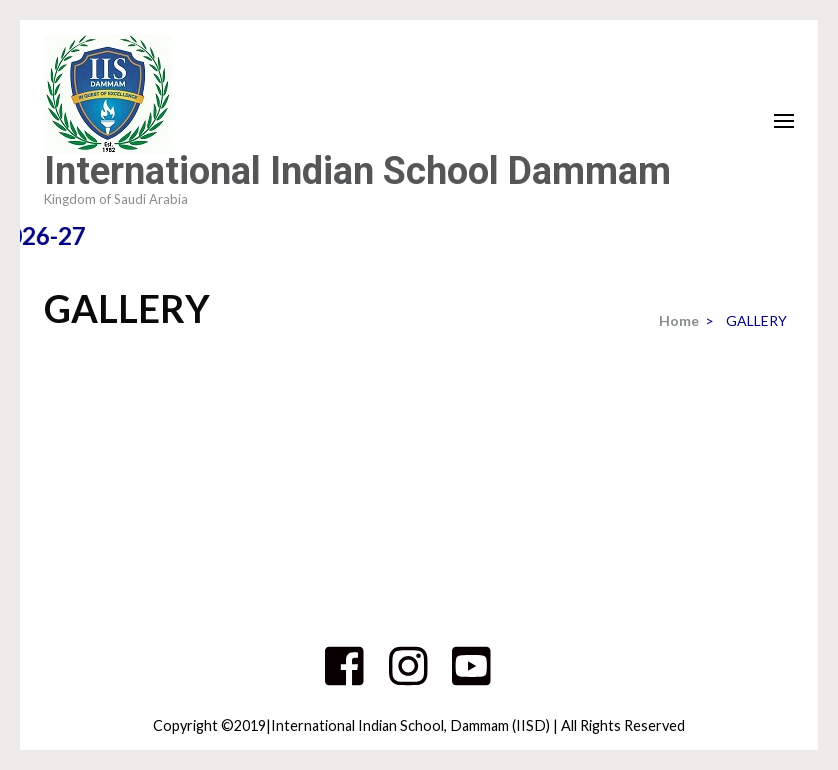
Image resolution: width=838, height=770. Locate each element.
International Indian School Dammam (357, 171)
